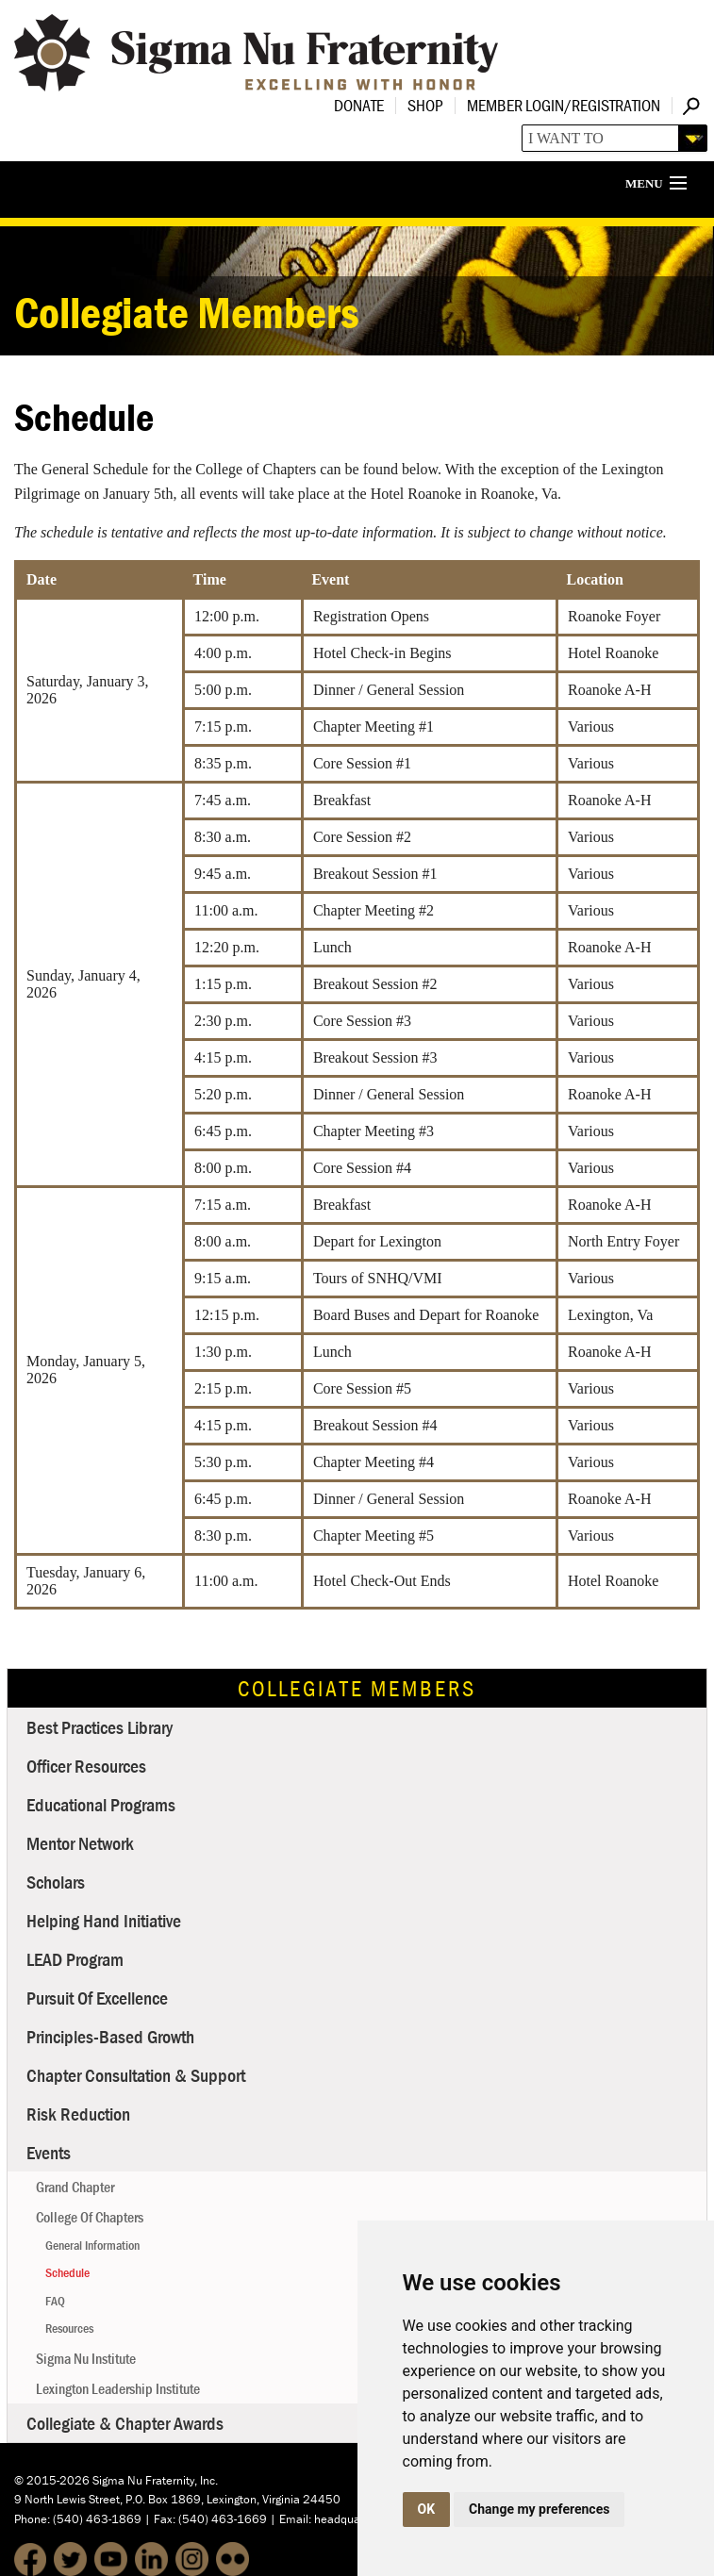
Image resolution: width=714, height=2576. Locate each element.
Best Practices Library (99, 1727)
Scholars (55, 1881)
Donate (359, 105)
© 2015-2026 (52, 2480)
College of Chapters (89, 2216)
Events (48, 2152)
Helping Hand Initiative (103, 1920)
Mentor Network (80, 1843)
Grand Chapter (75, 2186)
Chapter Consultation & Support (135, 2075)
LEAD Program (75, 1959)
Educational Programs (100, 1804)
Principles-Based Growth (110, 2036)
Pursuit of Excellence (97, 1997)
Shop (425, 105)
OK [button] (427, 2509)
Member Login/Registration (563, 105)
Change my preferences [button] (539, 2509)
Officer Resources (86, 1765)
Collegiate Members (357, 1688)
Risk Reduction (78, 2113)
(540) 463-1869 (97, 2519)
